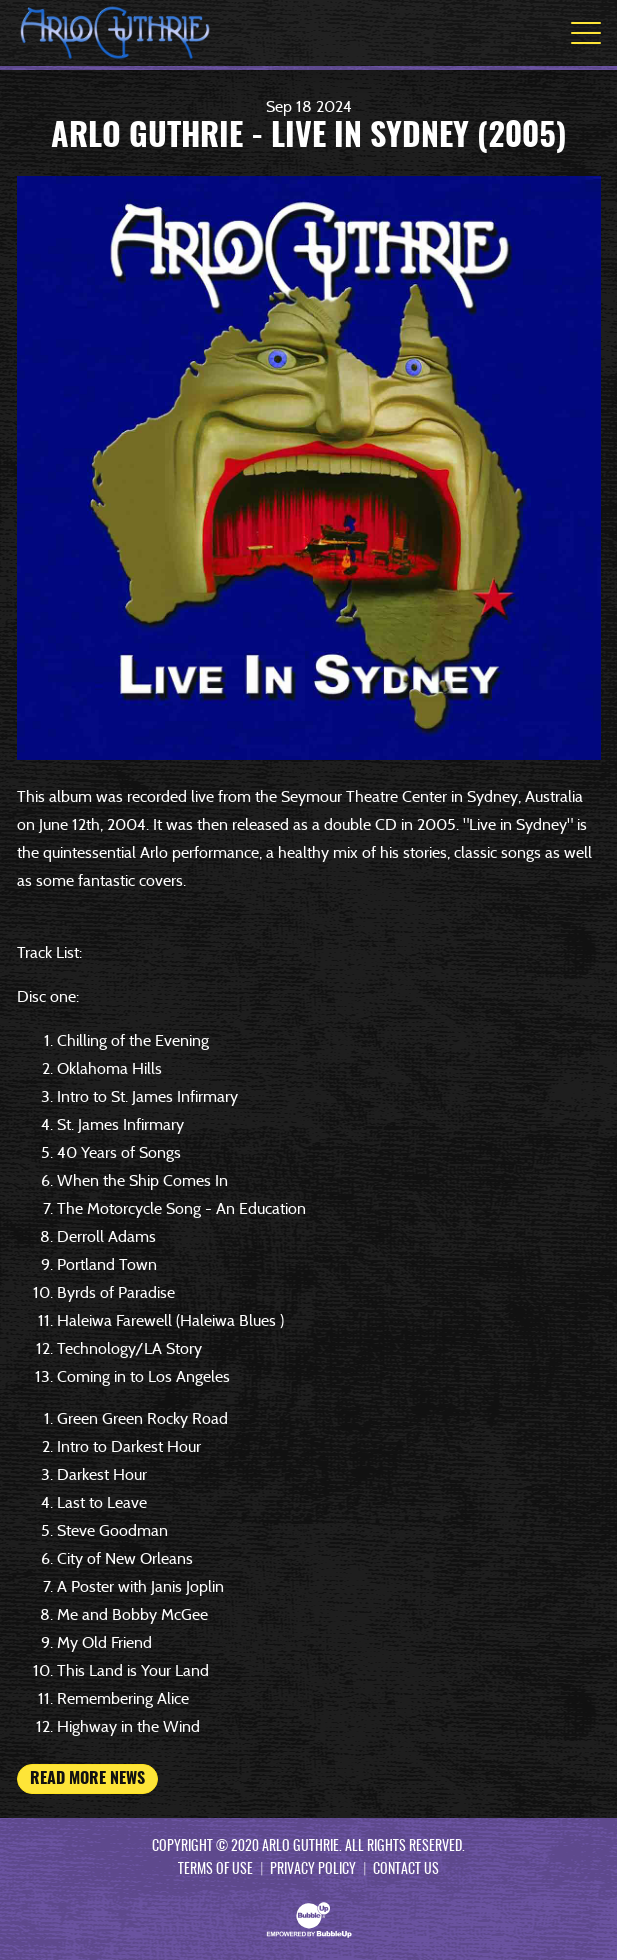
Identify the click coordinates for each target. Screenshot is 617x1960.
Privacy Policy (313, 1870)
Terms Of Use (215, 1870)
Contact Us (406, 1870)
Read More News (87, 1779)
